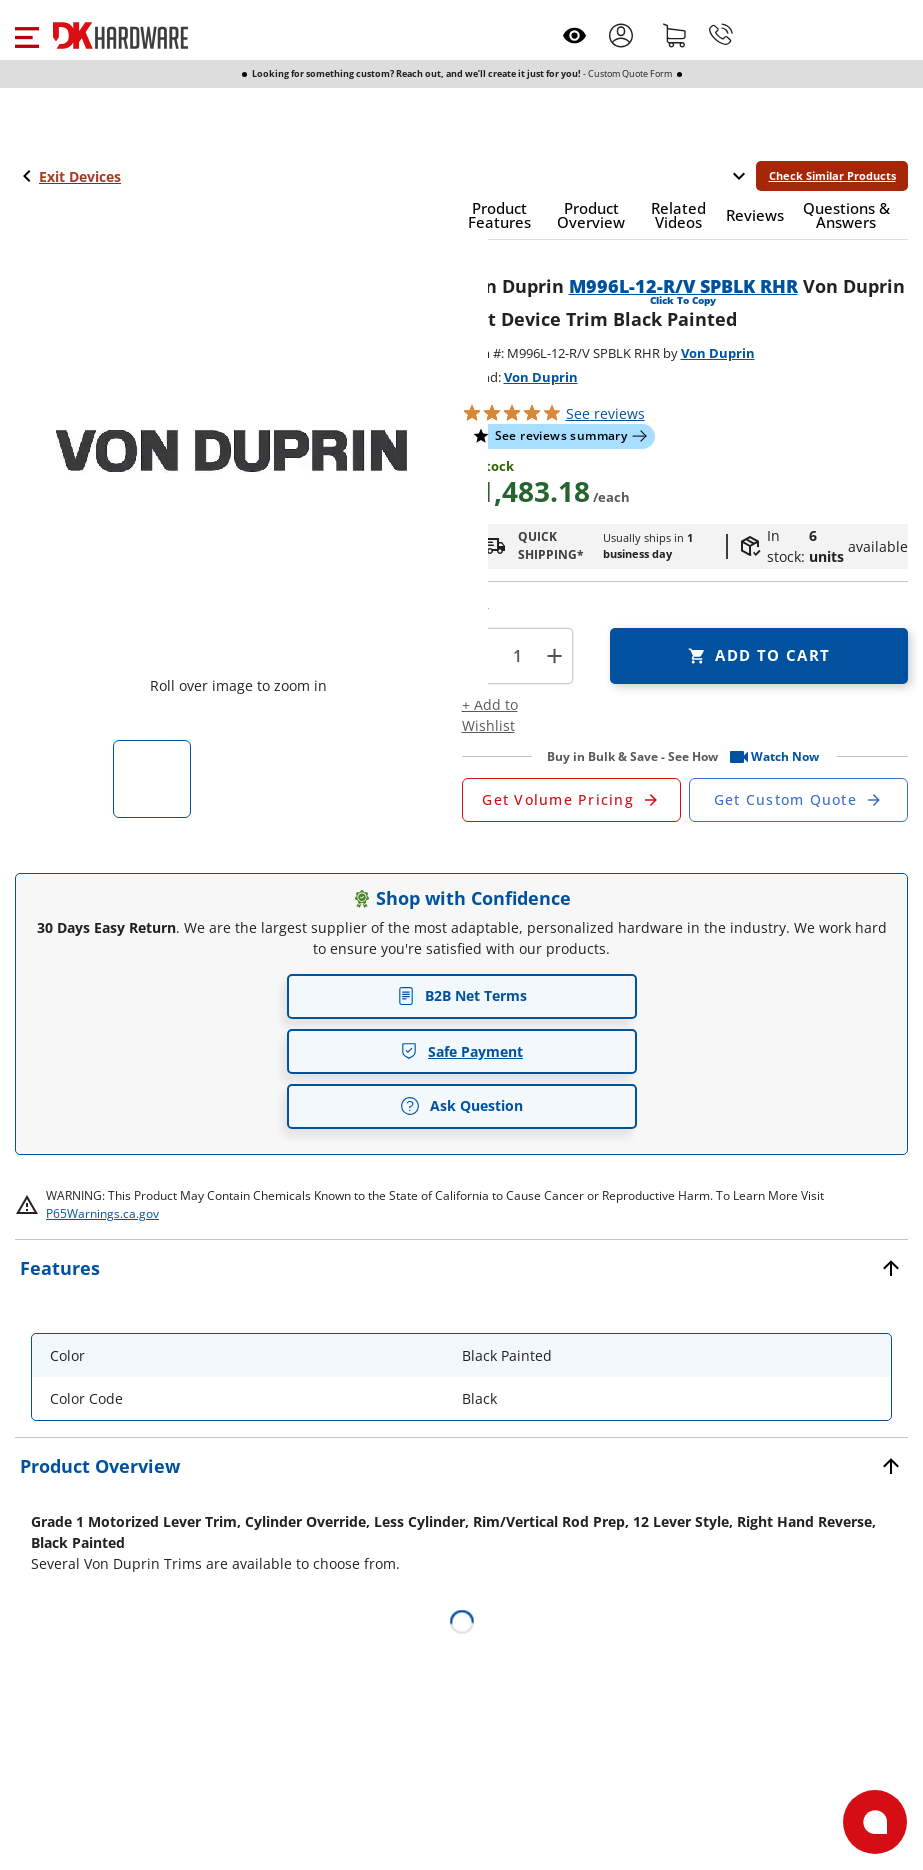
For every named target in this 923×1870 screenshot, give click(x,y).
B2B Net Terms (462, 995)
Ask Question (461, 1106)
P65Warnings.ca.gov (102, 1213)
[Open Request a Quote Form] (571, 800)
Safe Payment (461, 1051)
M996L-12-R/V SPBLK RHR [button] (683, 286)
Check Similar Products (832, 175)
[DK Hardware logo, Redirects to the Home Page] (120, 35)
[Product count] (517, 656)
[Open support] (875, 1822)
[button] (26, 35)
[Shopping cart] (675, 35)
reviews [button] (605, 413)
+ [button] (554, 655)
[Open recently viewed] (574, 35)
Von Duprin (718, 353)
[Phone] (721, 35)
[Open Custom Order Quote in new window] (798, 800)
